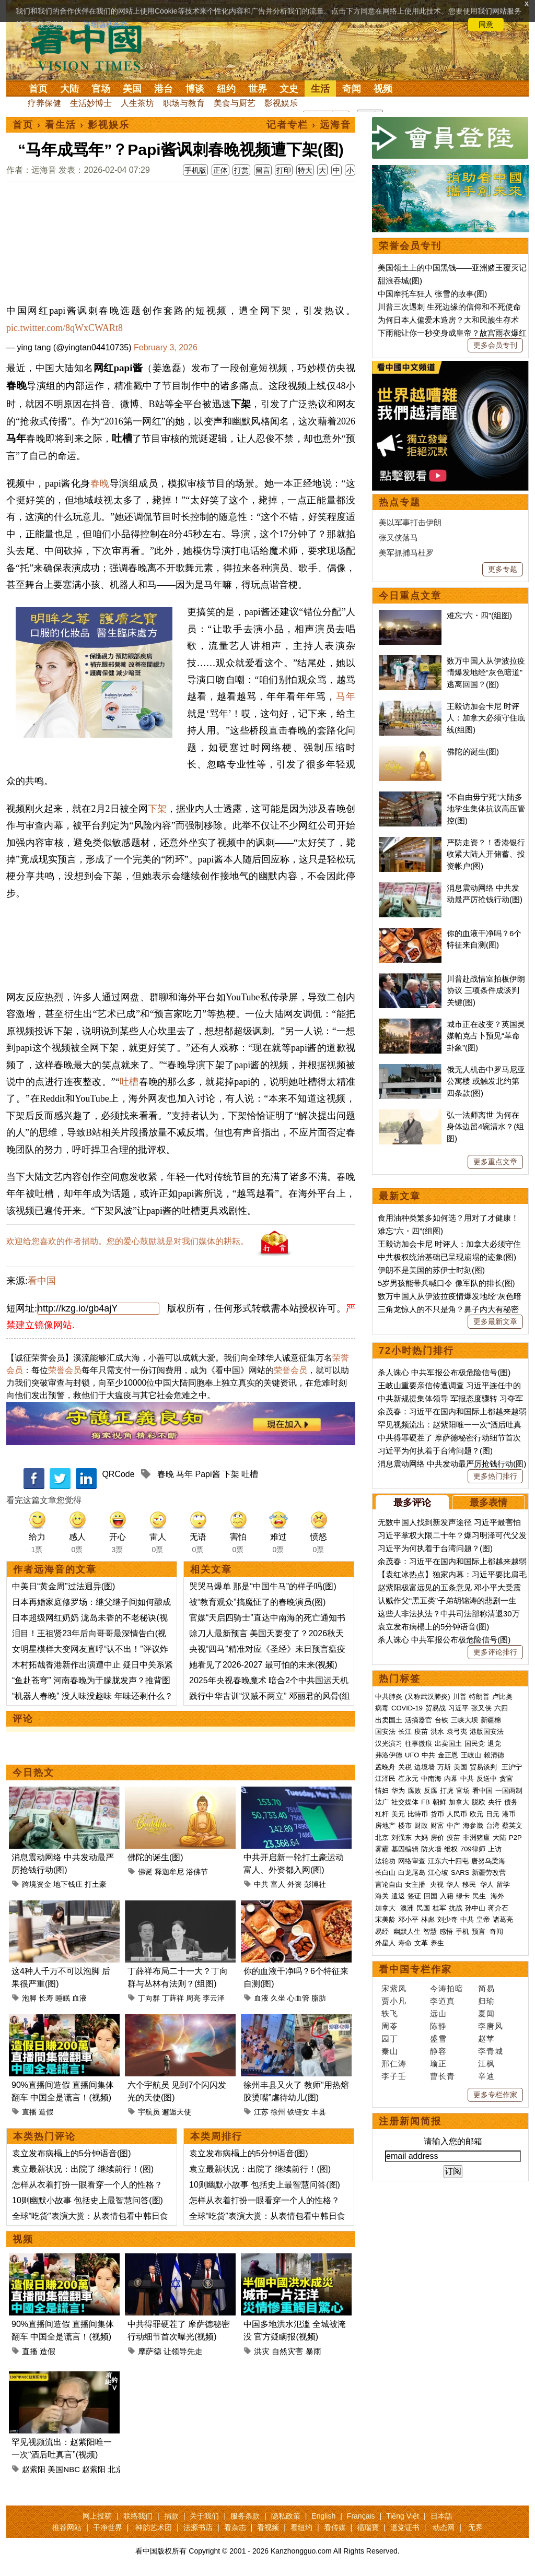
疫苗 (421, 1731)
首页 (38, 89)
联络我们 (138, 2516)
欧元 (476, 1814)
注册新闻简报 (410, 2121)
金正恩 (448, 1755)
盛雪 (438, 2038)
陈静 (438, 2026)
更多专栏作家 (495, 2094)
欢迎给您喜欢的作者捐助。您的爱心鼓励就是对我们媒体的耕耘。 (127, 1241)
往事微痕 (418, 1743)
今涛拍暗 (446, 1988)
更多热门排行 (495, 1476)
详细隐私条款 (105, 24)
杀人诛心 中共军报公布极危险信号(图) (444, 1372)
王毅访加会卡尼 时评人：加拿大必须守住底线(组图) (486, 718)
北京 (115, 2469)
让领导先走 (183, 2351)
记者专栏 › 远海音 (308, 125)
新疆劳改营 (489, 1872)
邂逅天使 (176, 2112)
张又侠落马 (398, 537)
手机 (462, 1931)
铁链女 (298, 2112)
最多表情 (488, 1502)
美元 (398, 1814)
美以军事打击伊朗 (410, 522)
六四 (501, 1708)
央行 (495, 1802)
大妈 (421, 1837)
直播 (29, 2112)
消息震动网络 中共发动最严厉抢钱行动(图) (452, 1463)
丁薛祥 (173, 1998)
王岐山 (471, 1755)
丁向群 (149, 1998)
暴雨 (313, 2351)
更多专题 (502, 569)
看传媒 (335, 2527)
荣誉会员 (65, 1370)
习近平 (458, 1708)
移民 (469, 1884)
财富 (437, 1825)
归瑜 (486, 2000)
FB (425, 1802)
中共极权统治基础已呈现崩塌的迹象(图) (447, 1256)
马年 (345, 696)
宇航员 (149, 2112)
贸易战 (435, 1708)
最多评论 (412, 1502)
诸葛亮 (503, 1919)
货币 (437, 1814)
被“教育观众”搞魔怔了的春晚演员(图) (257, 1602)
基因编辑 (404, 1849)
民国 (423, 1908)
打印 (283, 170)
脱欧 (478, 1802)
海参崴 (473, 1825)
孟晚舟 (385, 1767)
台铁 (441, 1720)
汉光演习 (388, 1743)
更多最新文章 (495, 1321)
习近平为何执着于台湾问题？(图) (435, 1450)
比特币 (418, 1814)
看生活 (60, 125)
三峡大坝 (464, 1720)
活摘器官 (418, 1720)
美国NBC (64, 2469)
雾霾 (382, 1849)
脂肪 (318, 1998)
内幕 (451, 1778)
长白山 (385, 1872)
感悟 (446, 1931)
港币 (509, 1814)
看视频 (268, 2527)
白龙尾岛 (411, 1872)
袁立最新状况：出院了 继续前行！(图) (83, 2169)
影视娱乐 (281, 103)
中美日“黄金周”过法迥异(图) (63, 1586)
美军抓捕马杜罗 (406, 552)
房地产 (385, 1825)
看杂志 (235, 2527)
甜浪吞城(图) (400, 280)
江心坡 (438, 1872)
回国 (430, 1896)
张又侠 (481, 1708)
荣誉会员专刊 (410, 246)
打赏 (241, 170)
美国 (132, 89)
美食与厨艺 (234, 103)
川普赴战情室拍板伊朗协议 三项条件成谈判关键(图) (486, 990)
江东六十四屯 (448, 1861)
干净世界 (107, 2527)
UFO (412, 1755)
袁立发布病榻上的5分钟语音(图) (71, 2153)
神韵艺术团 (153, 2527)
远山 (438, 2013)
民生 (480, 1896)
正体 (220, 170)
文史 (289, 89)
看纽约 (301, 2527)
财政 (421, 1825)
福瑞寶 (368, 2527)
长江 (405, 1731)
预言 (479, 1931)
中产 (453, 1825)
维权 (451, 1849)
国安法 (385, 1731)
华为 (398, 1790)
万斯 (444, 1767)
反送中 (486, 1778)
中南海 (431, 1778)
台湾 (492, 1825)
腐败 (414, 1790)
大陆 (69, 89)
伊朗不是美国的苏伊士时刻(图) (431, 1270)
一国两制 (508, 1790)
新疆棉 (491, 1720)
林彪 (428, 1919)
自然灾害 (287, 2351)
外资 (294, 1884)
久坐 (278, 1998)
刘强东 (401, 1837)
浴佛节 (197, 1872)
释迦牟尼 (169, 1872)
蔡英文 (512, 1825)
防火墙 (431, 1849)
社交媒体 (404, 1802)
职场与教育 (184, 103)
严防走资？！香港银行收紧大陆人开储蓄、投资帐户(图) (486, 854)
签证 (414, 1896)
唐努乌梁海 (488, 1861)
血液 (79, 1998)
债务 (511, 1802)
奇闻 (351, 89)
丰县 (318, 2112)
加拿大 (459, 1802)
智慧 (430, 1931)
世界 (257, 89)
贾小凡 (393, 2000)
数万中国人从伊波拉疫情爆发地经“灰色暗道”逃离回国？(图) (486, 672)
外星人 (385, 1943)
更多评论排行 (495, 1652)
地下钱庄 (68, 1884)
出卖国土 (388, 1720)
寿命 (405, 1943)
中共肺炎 (388, 1696)
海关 (382, 1896)
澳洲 (407, 1908)
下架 (157, 808)
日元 (492, 1814)
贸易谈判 (484, 1767)
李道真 (442, 2000)
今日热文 (33, 1772)
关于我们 (204, 2516)
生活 (320, 89)
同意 (486, 24)
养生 (437, 1943)
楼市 (405, 1825)
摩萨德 (149, 2351)
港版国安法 (487, 1731)
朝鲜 (439, 1802)
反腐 (430, 1790)
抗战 (455, 1908)
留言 (262, 170)
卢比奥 (502, 1696)
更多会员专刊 (495, 345)
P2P (515, 1837)
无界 (475, 2527)
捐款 (171, 2516)
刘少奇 (447, 1919)
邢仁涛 (393, 2063)
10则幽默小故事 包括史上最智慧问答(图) (87, 2200)
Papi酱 (207, 1474)
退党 (494, 1743)
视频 (383, 89)
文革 (421, 1943)
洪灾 (262, 2351)
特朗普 (479, 1696)
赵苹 (486, 2038)
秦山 (389, 2051)
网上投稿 (97, 2516)
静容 (438, 2051)
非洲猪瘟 (476, 1837)
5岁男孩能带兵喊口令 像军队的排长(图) (446, 1283)
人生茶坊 (137, 103)
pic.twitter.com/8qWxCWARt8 (64, 328)
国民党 (474, 1743)
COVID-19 (407, 1708)
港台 (163, 89)
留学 (503, 1884)
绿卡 (463, 1896)
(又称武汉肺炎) (427, 1696)
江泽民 (385, 1778)
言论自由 (388, 1884)
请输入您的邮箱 (453, 2141)
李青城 (490, 2051)
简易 (486, 1988)
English (323, 2516)
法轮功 (385, 1861)
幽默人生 (407, 1931)
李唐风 (490, 2026)
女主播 (416, 1884)
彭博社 (315, 1884)
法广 (382, 1802)
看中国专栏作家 (415, 1969)
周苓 (389, 2026)
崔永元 (408, 1778)
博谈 (194, 89)
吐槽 (129, 1082)
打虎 (446, 1790)
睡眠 (62, 1998)
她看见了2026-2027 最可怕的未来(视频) (263, 1664)
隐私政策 (285, 2516)
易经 (383, 1931)
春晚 (100, 483)
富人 (278, 1884)
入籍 (446, 1896)
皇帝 (483, 1919)
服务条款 (245, 2516)
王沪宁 (512, 1767)
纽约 (226, 89)
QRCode (118, 1474)
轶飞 (389, 2013)
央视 (437, 1884)
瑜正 (438, 2063)
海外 (498, 1896)
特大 (305, 170)
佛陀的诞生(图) (155, 1857)
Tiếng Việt (402, 2516)
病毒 (382, 1708)
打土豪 (96, 1884)
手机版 (195, 170)
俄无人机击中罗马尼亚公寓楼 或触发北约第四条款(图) (486, 1081)
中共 (261, 1884)
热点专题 (400, 502)
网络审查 (411, 1861)
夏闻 (486, 2013)
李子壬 (393, 2076)
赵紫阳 (33, 2469)
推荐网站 (67, 2527)
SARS (460, 1872)
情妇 (382, 1790)
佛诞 (145, 1872)
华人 (453, 1884)
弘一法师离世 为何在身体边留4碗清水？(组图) (485, 1126)
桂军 (439, 1908)
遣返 (398, 1896)
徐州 (278, 2112)
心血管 (298, 1998)
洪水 (437, 1731)
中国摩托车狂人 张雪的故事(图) (432, 293)
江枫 (486, 2063)
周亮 (193, 1998)
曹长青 (442, 2076)
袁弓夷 (457, 1731)
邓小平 (408, 1919)
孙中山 (475, 1908)
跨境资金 (36, 1884)
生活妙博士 (91, 103)
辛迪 (486, 2076)
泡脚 (29, 1998)
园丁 (389, 2038)
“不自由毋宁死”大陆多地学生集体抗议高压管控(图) (486, 809)
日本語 (441, 2516)
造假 (46, 2112)
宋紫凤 (393, 1988)
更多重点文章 (495, 1161)
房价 (437, 1837)
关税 (405, 1767)
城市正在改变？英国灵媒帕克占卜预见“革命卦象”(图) (486, 1036)
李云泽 (214, 1998)
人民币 (457, 1814)
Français (361, 2516)
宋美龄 (385, 1919)
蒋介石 (499, 1908)
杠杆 (382, 1814)
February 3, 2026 (165, 347)
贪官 (506, 1778)
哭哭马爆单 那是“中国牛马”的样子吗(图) (262, 1586)
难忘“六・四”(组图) (479, 615)
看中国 (92, 47)
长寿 (46, 1998)
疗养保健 (44, 103)
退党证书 (405, 2527)
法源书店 (198, 2527)
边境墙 (424, 1767)
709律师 (472, 1849)
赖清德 (494, 1755)
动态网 (444, 2527)
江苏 (261, 2112)
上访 (495, 1849)
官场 (100, 89)
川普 (460, 1696)
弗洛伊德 (388, 1755)
